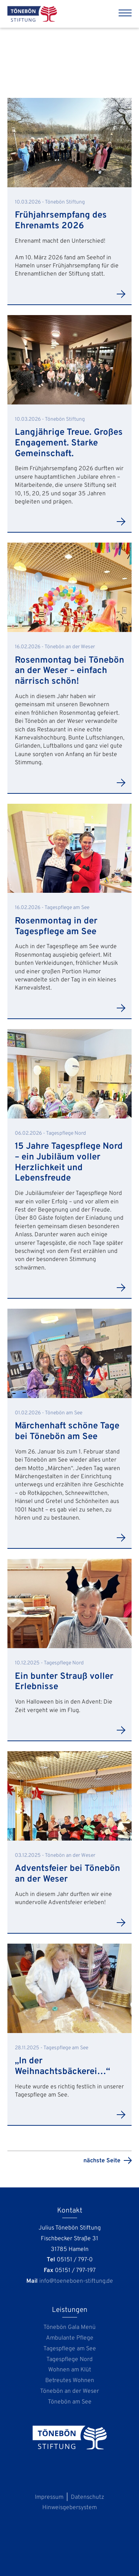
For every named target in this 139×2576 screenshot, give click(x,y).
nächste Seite (101, 2161)
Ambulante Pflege (69, 2338)
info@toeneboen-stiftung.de (76, 2281)
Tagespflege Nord (69, 2359)
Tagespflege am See (69, 2349)
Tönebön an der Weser (69, 2391)
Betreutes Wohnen (69, 2380)
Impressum (49, 2497)
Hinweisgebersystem (69, 2507)
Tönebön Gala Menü (69, 2327)
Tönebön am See (70, 2402)
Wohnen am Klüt (69, 2370)
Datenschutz (87, 2497)
